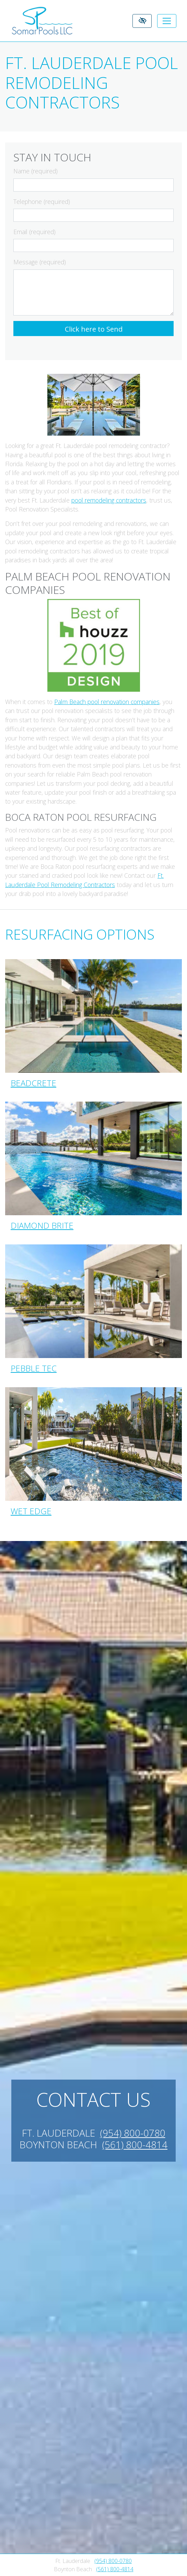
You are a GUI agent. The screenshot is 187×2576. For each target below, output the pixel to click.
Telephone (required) (41, 201)
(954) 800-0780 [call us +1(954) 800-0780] (113, 2561)
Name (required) (35, 171)
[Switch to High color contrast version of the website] (142, 21)
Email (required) (34, 232)
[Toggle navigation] (166, 21)
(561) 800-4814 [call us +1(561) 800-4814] (114, 2569)
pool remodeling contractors (108, 500)
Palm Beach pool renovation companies (107, 702)
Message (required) (39, 262)
